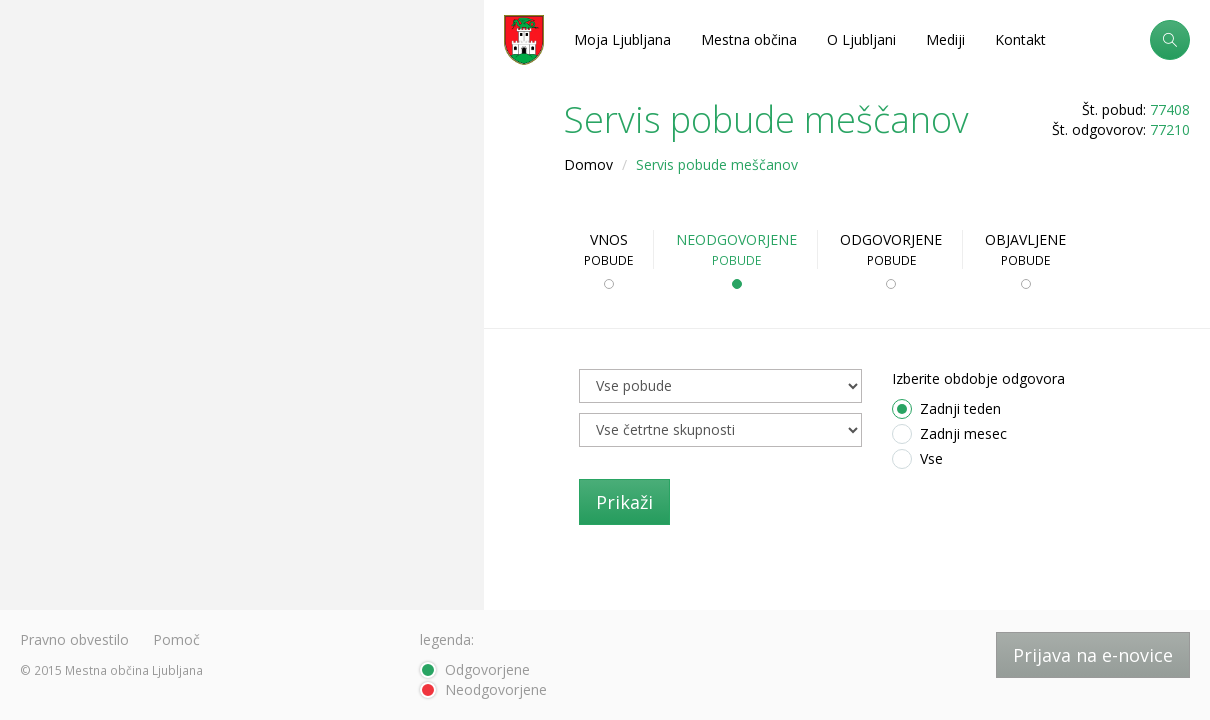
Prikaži (624, 502)
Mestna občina (749, 39)
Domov (588, 164)
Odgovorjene (891, 249)
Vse (917, 459)
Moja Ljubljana (622, 39)
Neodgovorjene (736, 249)
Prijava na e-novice (1093, 655)
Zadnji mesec (949, 434)
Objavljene (1025, 249)
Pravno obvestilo (74, 639)
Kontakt (1020, 39)
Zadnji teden (946, 409)
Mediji (945, 39)
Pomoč (176, 639)
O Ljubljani (861, 39)
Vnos (608, 249)
